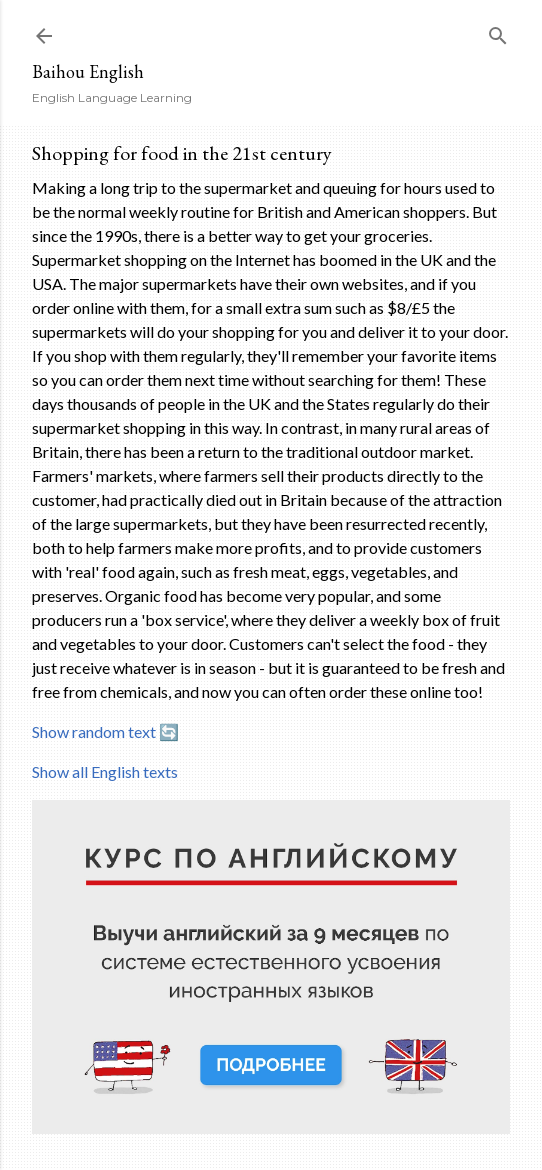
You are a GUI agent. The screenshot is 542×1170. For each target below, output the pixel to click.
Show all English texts (105, 771)
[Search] (498, 31)
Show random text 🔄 (105, 731)
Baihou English (88, 71)
